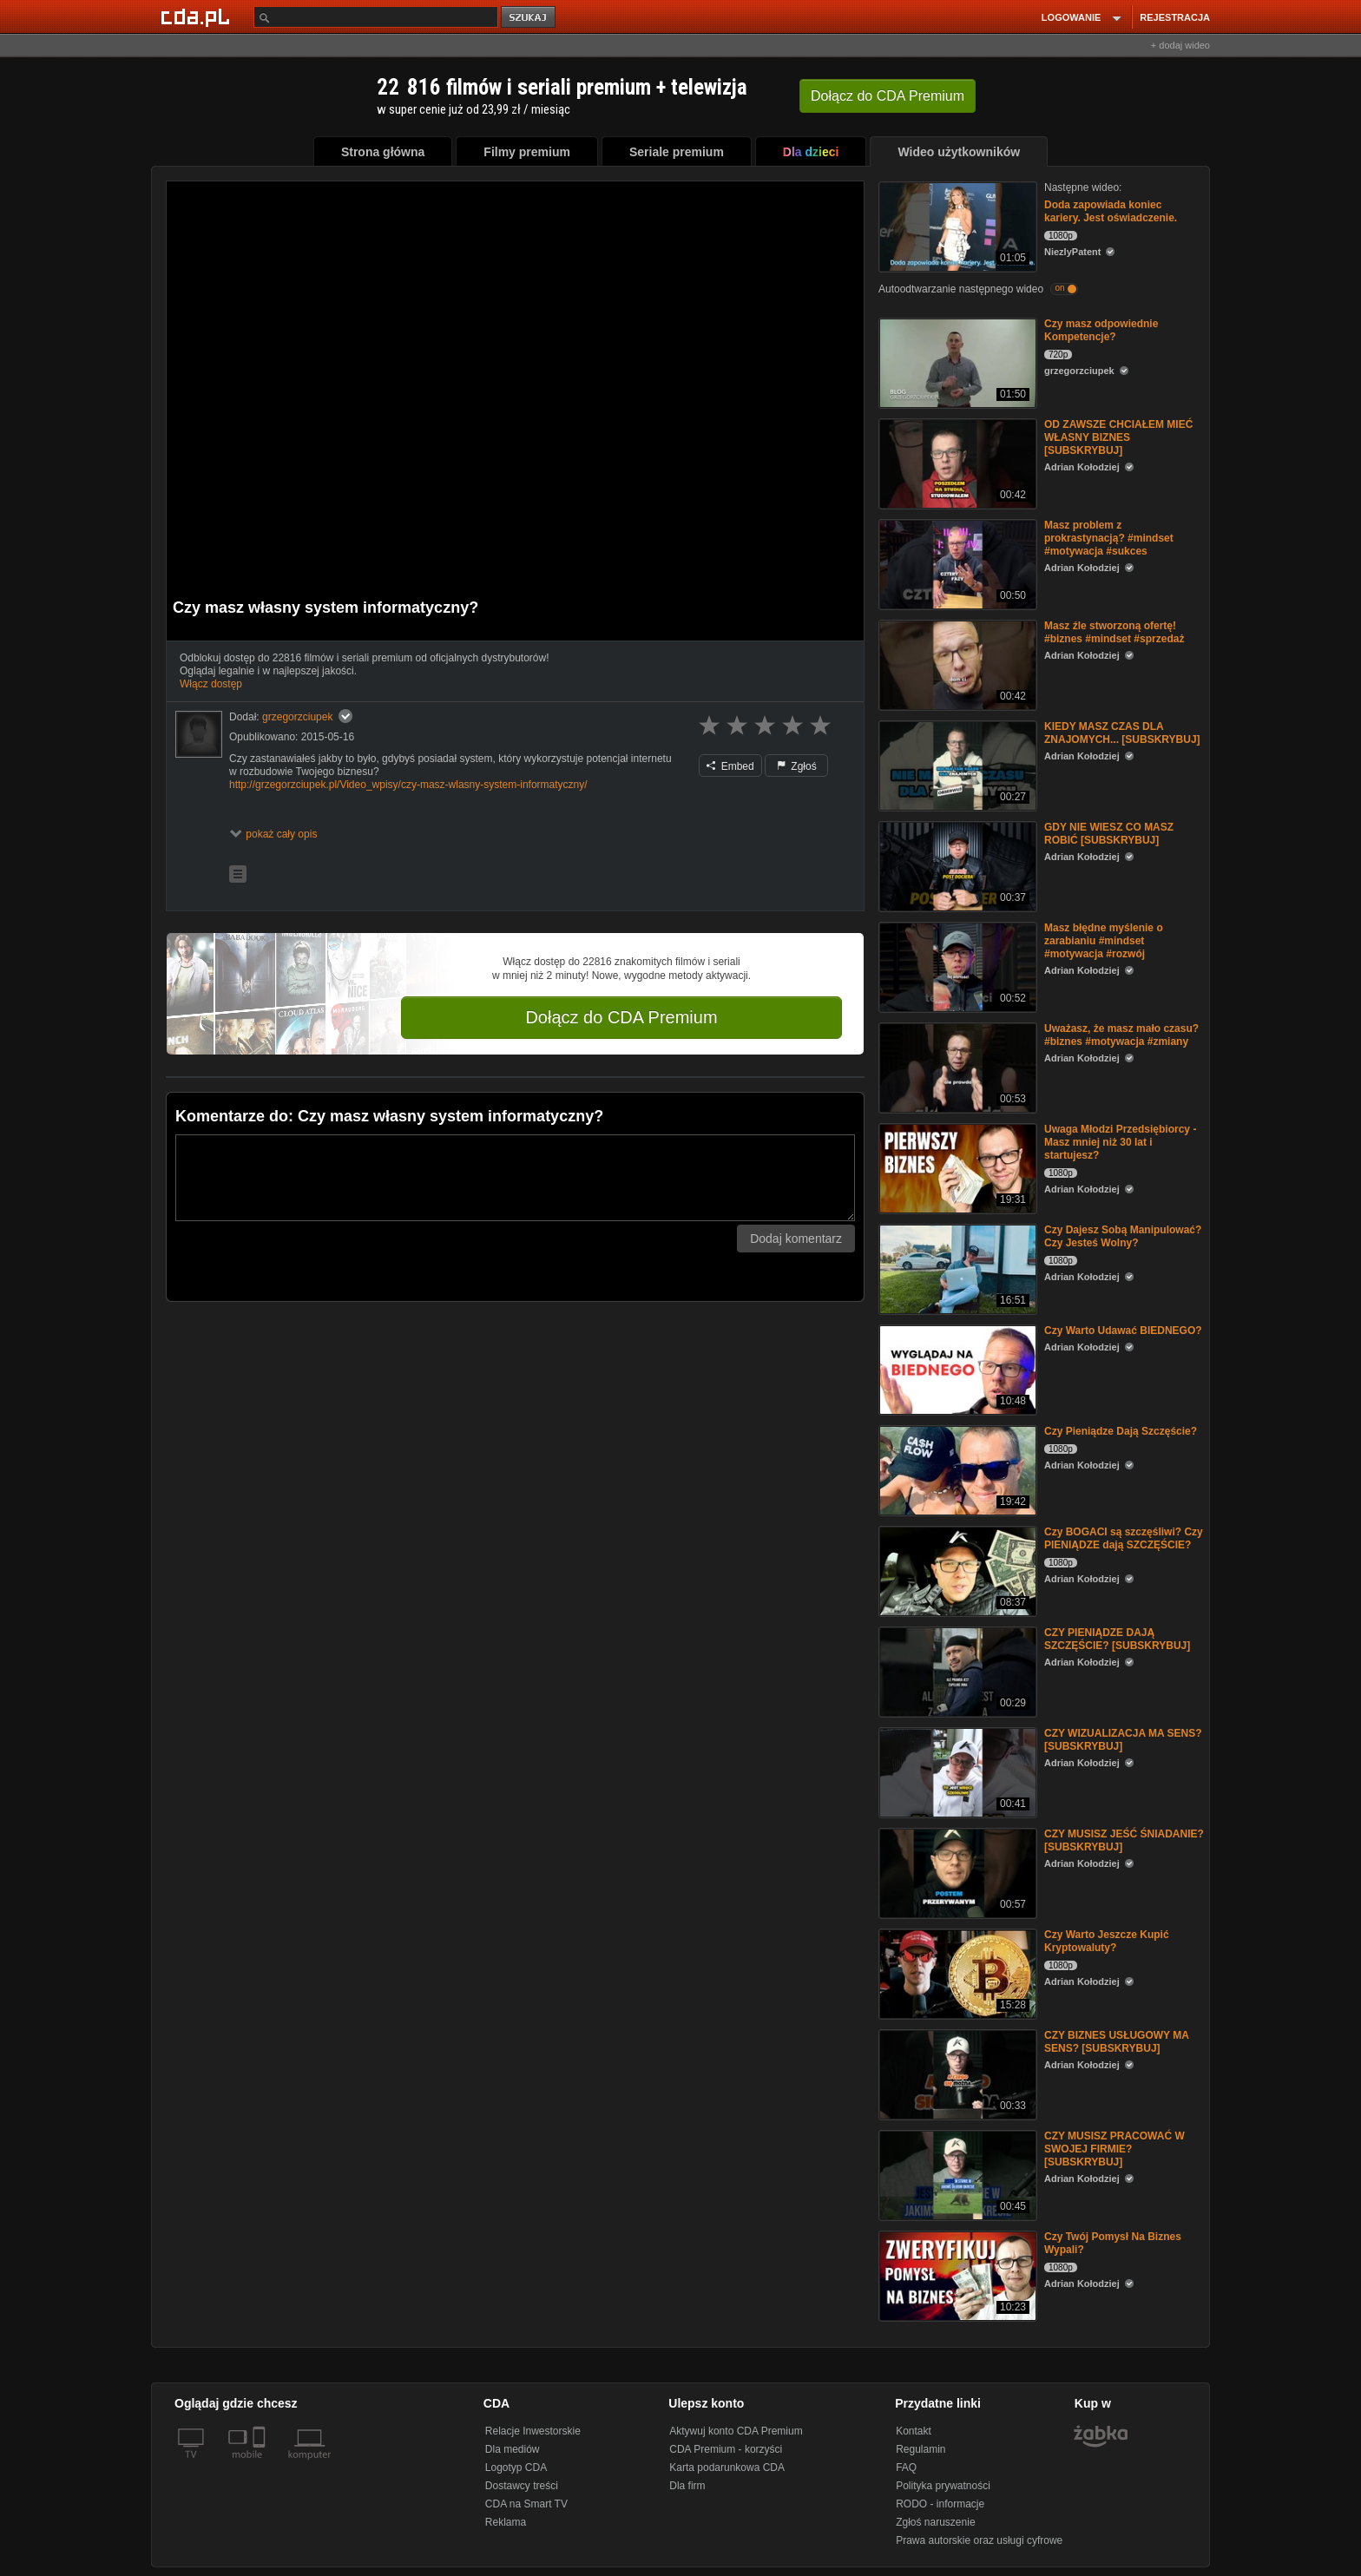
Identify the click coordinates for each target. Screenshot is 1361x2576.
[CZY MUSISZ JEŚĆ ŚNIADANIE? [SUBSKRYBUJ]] (956, 1872)
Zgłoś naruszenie (935, 2522)
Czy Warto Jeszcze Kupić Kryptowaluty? (1106, 1941)
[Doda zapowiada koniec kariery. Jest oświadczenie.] (956, 225)
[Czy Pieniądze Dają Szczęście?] (956, 1469)
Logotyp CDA (516, 2467)
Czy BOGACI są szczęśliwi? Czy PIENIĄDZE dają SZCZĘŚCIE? (1123, 1538)
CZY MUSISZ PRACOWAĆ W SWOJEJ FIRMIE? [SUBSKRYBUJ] (1114, 2149)
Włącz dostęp (211, 684)
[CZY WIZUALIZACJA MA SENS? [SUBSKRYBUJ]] (956, 1771)
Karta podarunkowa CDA (727, 2467)
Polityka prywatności (943, 2486)
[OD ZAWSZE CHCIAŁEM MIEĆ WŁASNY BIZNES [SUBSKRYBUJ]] (956, 462)
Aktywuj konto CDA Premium (735, 2431)
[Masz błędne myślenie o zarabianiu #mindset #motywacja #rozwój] (956, 965)
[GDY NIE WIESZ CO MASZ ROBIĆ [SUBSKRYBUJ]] (956, 865)
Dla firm (687, 2486)
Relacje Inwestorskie (533, 2431)
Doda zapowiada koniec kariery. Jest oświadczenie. (1110, 211)
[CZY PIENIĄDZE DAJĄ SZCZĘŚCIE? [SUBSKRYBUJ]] (956, 1670)
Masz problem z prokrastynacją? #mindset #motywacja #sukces (1109, 538)
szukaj (529, 18)
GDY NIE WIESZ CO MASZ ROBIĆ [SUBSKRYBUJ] (1109, 833)
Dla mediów (512, 2449)
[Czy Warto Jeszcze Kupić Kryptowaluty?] (956, 1972)
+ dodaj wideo (1180, 45)
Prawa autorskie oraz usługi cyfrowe (979, 2540)
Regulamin (920, 2449)
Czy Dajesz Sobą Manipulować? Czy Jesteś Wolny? (1122, 1236)
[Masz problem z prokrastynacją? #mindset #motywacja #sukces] (956, 563)
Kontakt (913, 2431)
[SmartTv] (261, 2465)
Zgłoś (797, 766)
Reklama (505, 2522)
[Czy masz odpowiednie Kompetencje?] (956, 361)
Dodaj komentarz (796, 1238)
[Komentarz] (515, 1177)
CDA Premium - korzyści (725, 2449)
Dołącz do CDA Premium (621, 1017)
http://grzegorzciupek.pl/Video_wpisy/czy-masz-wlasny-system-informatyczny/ (408, 785)
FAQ (906, 2467)
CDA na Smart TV (526, 2504)
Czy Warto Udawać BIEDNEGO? (1123, 1330)
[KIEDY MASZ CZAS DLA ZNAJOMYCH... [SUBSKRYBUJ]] (956, 764)
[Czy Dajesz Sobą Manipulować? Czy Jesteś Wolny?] (956, 1267)
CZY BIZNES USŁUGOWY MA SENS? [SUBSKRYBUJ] (1116, 2041)
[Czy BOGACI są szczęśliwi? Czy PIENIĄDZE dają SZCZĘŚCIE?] (956, 1569)
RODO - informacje (940, 2504)
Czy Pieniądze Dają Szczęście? (1120, 1431)
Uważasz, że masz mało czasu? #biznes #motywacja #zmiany (1121, 1035)
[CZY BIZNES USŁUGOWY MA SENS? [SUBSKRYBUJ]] (956, 2073)
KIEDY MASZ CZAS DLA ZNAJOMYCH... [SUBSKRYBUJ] (1122, 733)
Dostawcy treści (521, 2486)
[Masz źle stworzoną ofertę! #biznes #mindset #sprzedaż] (956, 663)
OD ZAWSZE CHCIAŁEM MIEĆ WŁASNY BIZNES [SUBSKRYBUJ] (1118, 437)
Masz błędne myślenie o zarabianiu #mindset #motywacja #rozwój (1103, 941)
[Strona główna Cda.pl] (198, 16)
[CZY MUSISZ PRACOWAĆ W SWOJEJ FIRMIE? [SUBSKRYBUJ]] (956, 2174)
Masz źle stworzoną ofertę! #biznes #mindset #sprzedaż (1114, 632)
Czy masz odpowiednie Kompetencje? (1101, 330)
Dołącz (887, 96)
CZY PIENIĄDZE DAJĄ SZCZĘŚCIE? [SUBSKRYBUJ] (1117, 1639)
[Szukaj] (375, 17)
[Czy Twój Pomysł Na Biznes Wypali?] (956, 2274)
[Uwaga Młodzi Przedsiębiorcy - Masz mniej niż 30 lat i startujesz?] (956, 1167)
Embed (730, 766)
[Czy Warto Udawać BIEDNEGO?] (956, 1368)
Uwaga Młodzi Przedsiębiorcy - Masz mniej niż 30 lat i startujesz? (1120, 1142)
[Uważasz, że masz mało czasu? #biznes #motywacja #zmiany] (956, 1066)
